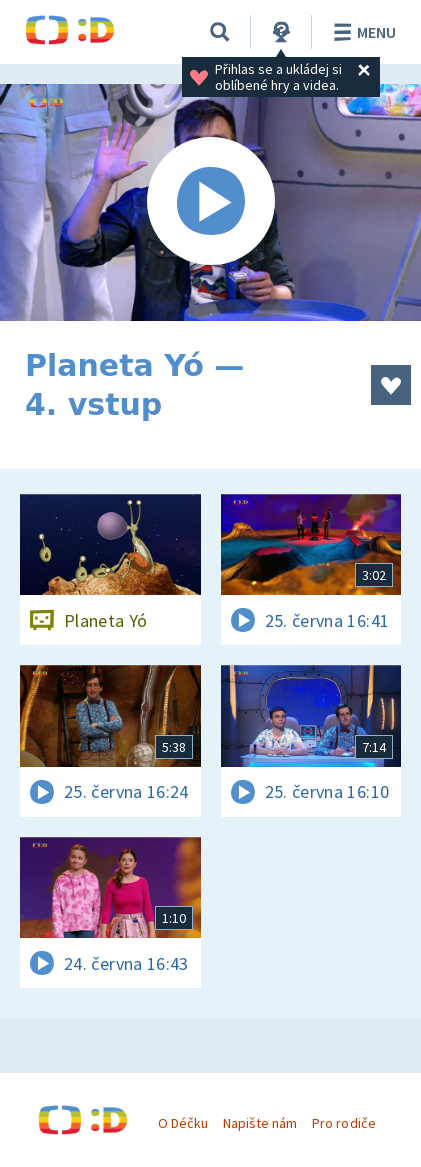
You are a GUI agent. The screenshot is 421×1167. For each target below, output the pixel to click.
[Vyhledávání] (220, 32)
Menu (361, 32)
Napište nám (260, 1123)
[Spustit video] (210, 202)
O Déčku (183, 1123)
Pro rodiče (343, 1123)
